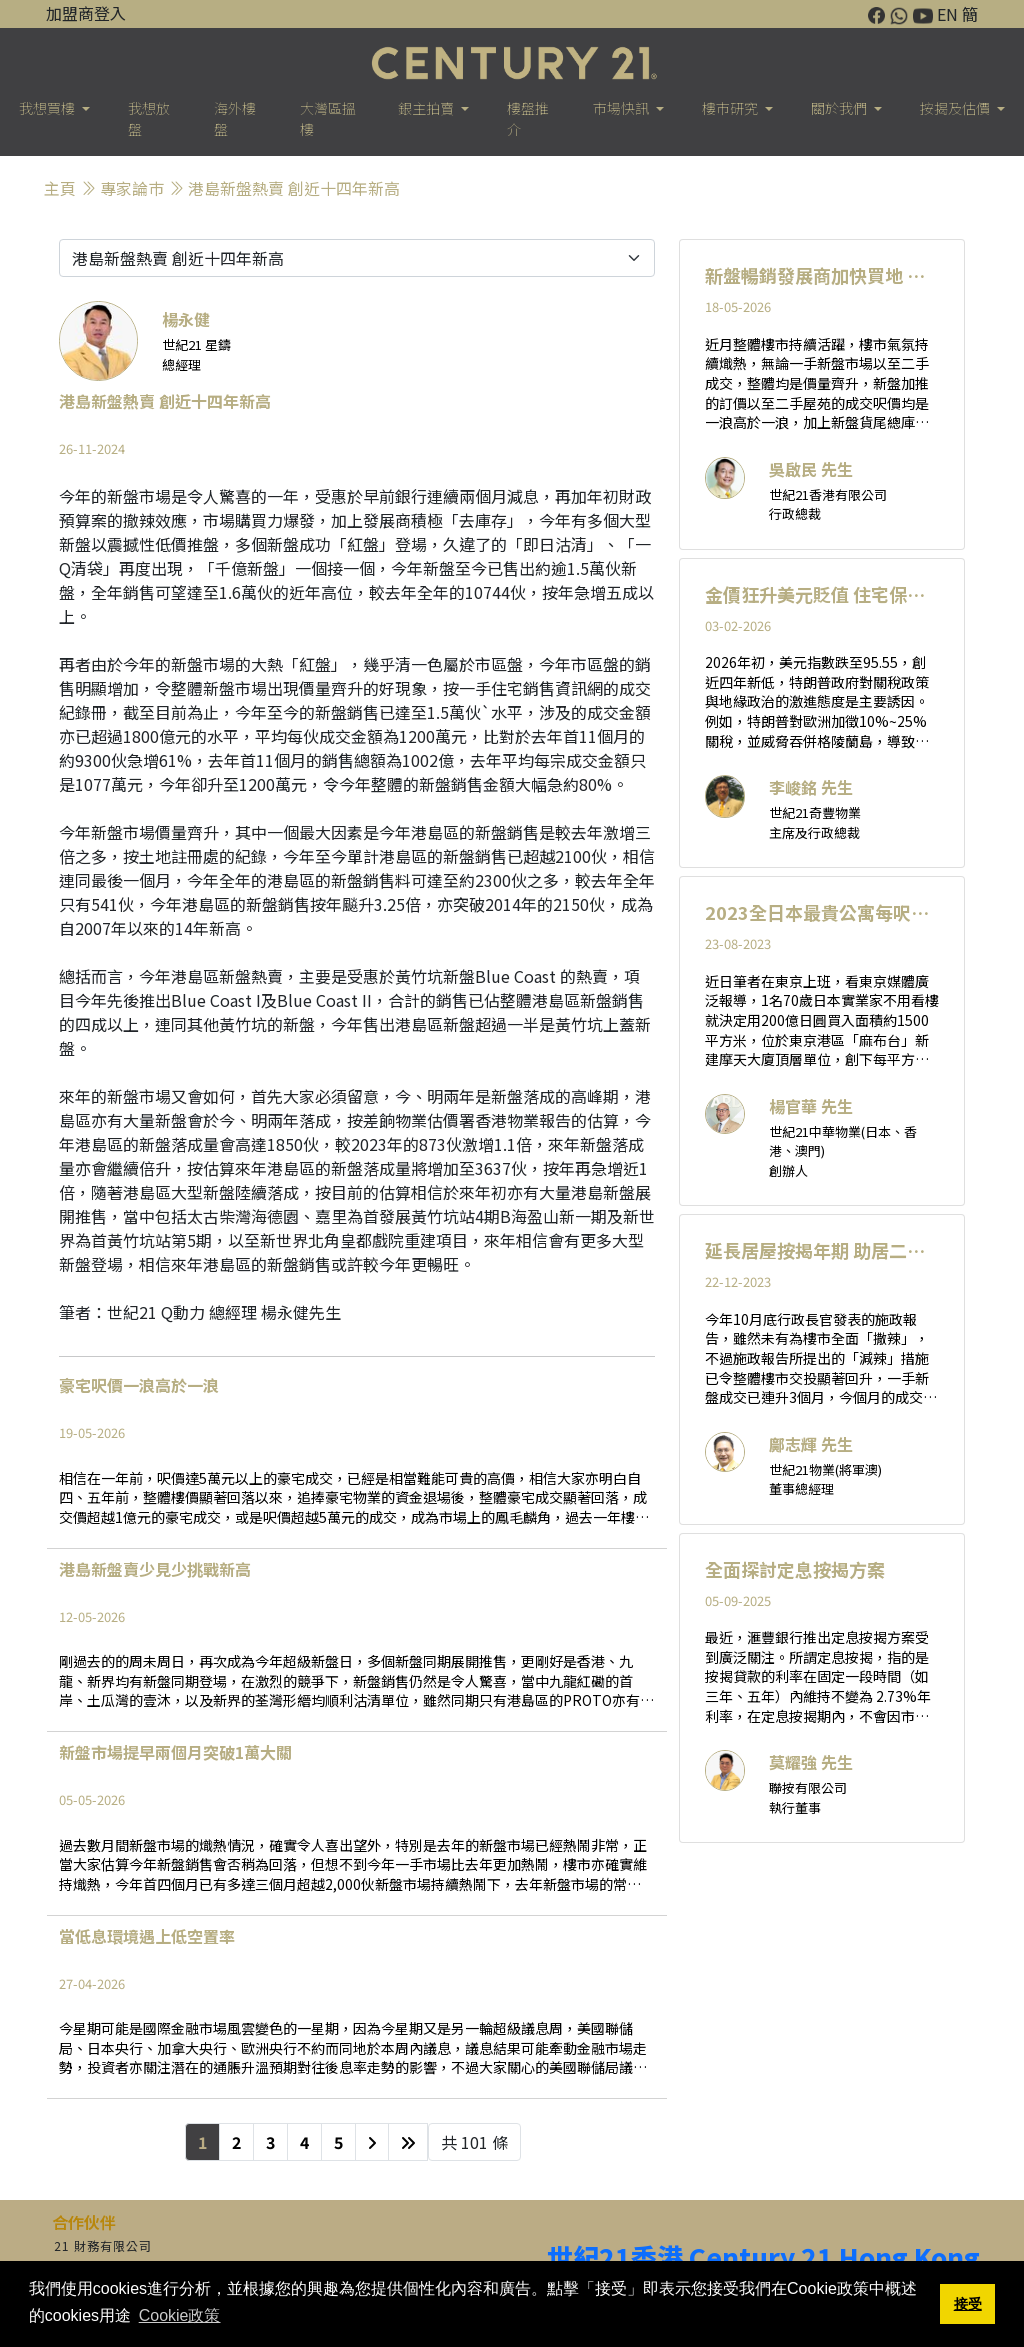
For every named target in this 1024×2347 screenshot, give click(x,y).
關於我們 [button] (840, 108)
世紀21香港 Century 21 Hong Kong (763, 2256)
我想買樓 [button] (48, 108)
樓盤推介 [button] (528, 118)
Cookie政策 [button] (180, 2315)
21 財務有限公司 (103, 2245)
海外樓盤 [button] (235, 118)
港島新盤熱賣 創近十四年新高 (294, 188)
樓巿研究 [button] (731, 108)
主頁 (60, 188)
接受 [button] (968, 2304)
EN (947, 14)
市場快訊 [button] (622, 108)
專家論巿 (132, 188)
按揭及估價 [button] (956, 108)
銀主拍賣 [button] (427, 108)
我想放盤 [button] (149, 118)
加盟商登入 (86, 13)
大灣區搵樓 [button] (328, 118)
